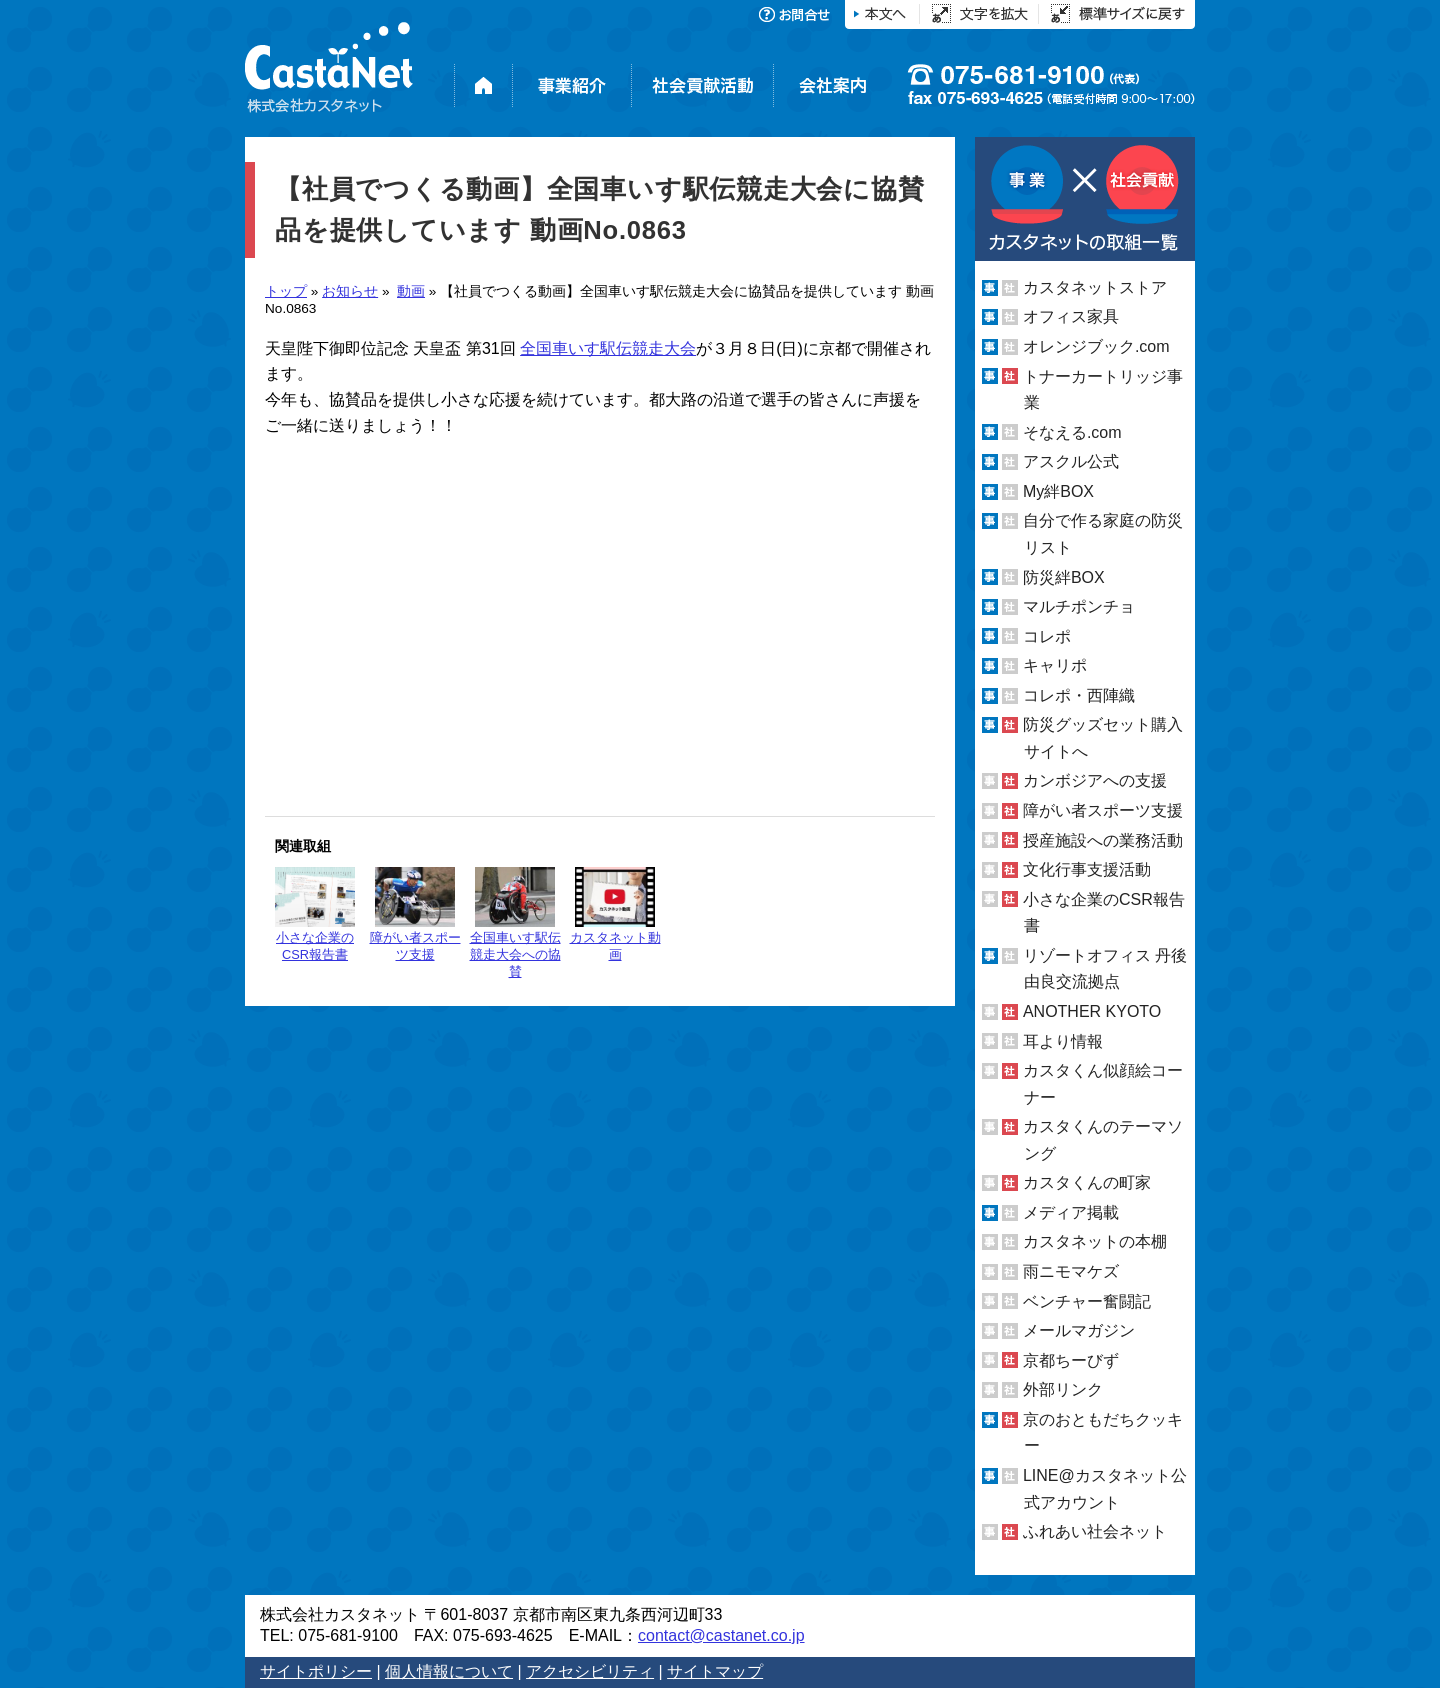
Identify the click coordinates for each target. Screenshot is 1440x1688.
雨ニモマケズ (1071, 1271)
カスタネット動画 (615, 914)
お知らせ (350, 291)
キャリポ (1055, 665)
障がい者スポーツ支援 (415, 914)
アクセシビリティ (590, 1671)
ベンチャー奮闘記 (1087, 1301)
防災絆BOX (1064, 576)
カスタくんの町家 (1087, 1182)
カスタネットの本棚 (1095, 1241)
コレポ (1047, 636)
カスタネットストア (1095, 287)
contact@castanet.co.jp (721, 1635)
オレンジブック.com (1096, 346)
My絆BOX (1058, 491)
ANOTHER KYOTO (1092, 1011)
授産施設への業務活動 (1103, 840)
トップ (286, 291)
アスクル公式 (1071, 461)
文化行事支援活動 (1087, 869)
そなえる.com (1072, 432)
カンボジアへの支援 (1095, 780)
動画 (411, 291)
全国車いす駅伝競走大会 (608, 348)
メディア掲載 (1071, 1212)
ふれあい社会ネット (1095, 1531)
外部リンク (1063, 1389)
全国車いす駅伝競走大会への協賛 (515, 923)
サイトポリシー (316, 1671)
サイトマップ (715, 1671)
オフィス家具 (1071, 316)
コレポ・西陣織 (1079, 695)
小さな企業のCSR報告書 (315, 914)
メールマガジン (1079, 1330)
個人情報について (449, 1671)
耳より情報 (1063, 1040)
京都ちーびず (1071, 1360)
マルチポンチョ (1079, 606)
